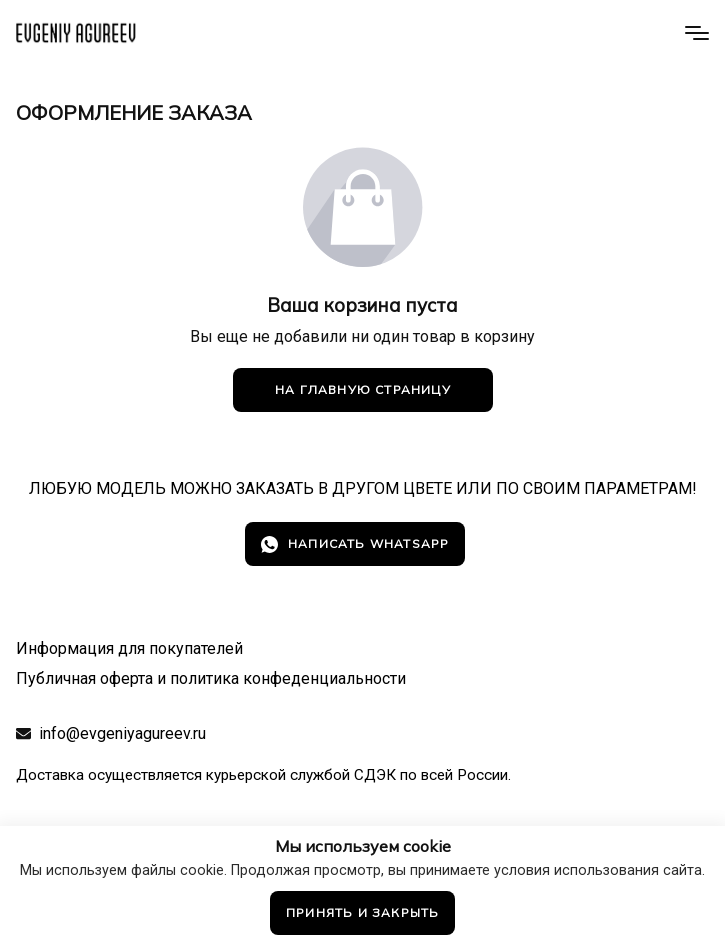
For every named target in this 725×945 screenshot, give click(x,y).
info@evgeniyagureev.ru (122, 733)
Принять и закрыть (362, 912)
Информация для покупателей (129, 648)
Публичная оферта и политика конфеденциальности (211, 678)
